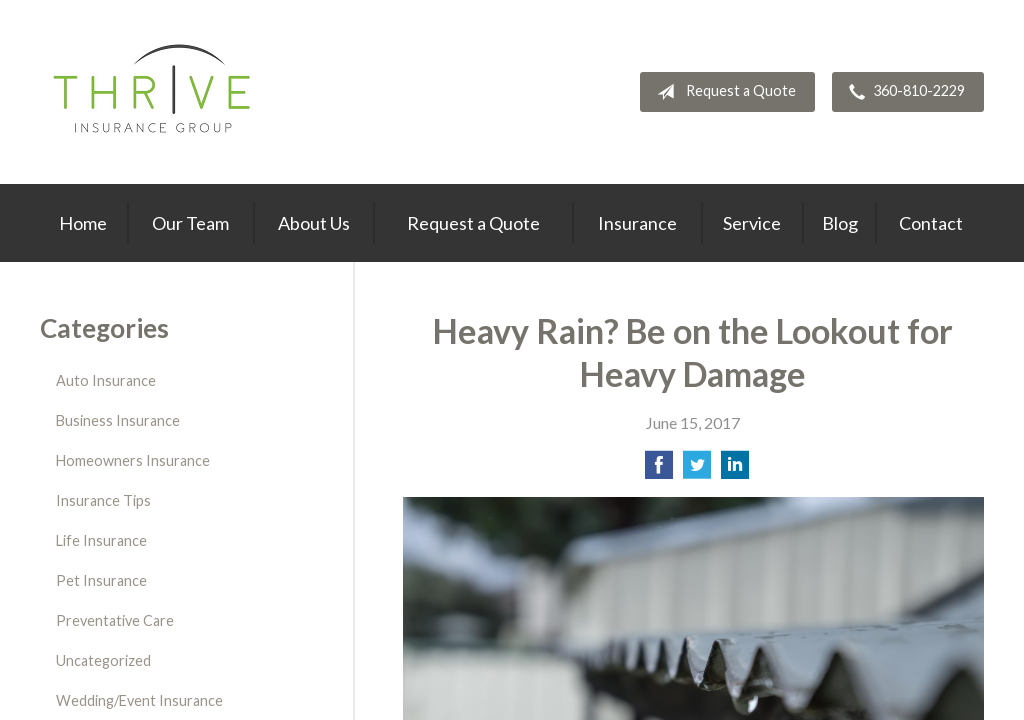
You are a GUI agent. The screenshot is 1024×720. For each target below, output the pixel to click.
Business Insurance (118, 420)
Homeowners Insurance (133, 460)
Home (83, 223)
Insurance (637, 223)
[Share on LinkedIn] (735, 470)
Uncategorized (103, 660)
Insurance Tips (103, 500)
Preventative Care (115, 620)
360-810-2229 (903, 92)
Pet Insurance (101, 580)
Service (752, 223)
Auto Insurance (106, 380)
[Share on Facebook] (659, 470)
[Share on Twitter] (697, 470)
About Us (314, 223)
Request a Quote (722, 92)
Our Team (190, 223)
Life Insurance (101, 540)
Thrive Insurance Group (154, 92)
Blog (840, 223)
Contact (931, 223)
